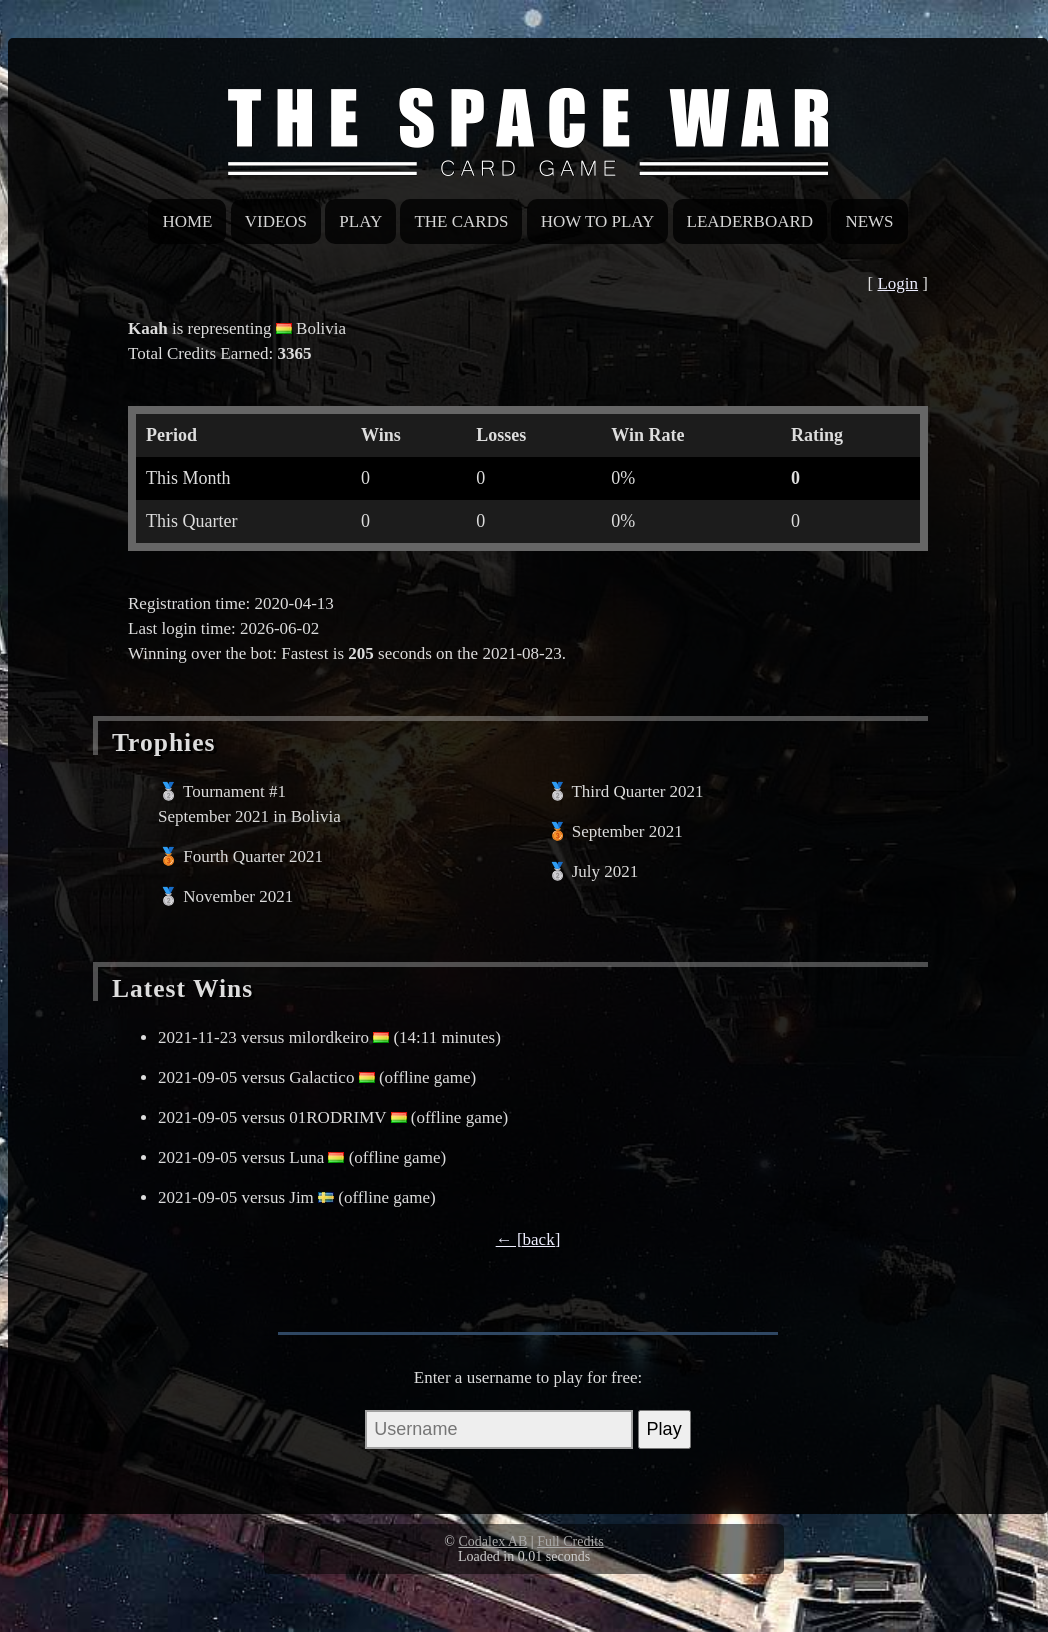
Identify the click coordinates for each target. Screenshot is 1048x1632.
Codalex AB (492, 1541)
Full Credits (570, 1541)
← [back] (528, 1239)
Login (897, 283)
